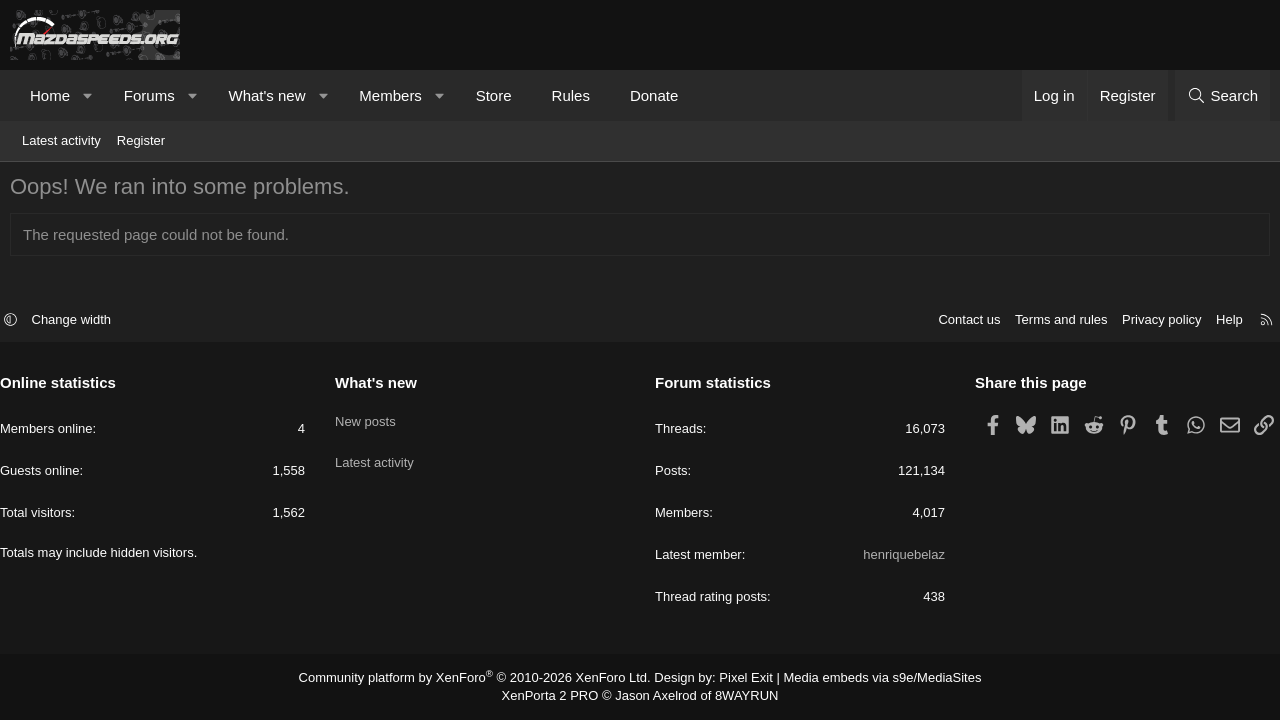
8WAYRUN (738, 696)
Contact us (959, 322)
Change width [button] (82, 322)
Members (390, 95)
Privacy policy (1151, 322)
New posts (370, 418)
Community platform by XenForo (487, 679)
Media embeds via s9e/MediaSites (863, 679)
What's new (266, 95)
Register (141, 140)
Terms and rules (1051, 322)
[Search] (1222, 95)
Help (1219, 322)
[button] (88, 95)
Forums (149, 95)
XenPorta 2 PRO (556, 696)
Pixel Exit (737, 679)
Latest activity (61, 140)
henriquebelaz (899, 557)
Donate (654, 95)
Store (494, 95)
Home (50, 95)
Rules (571, 95)
